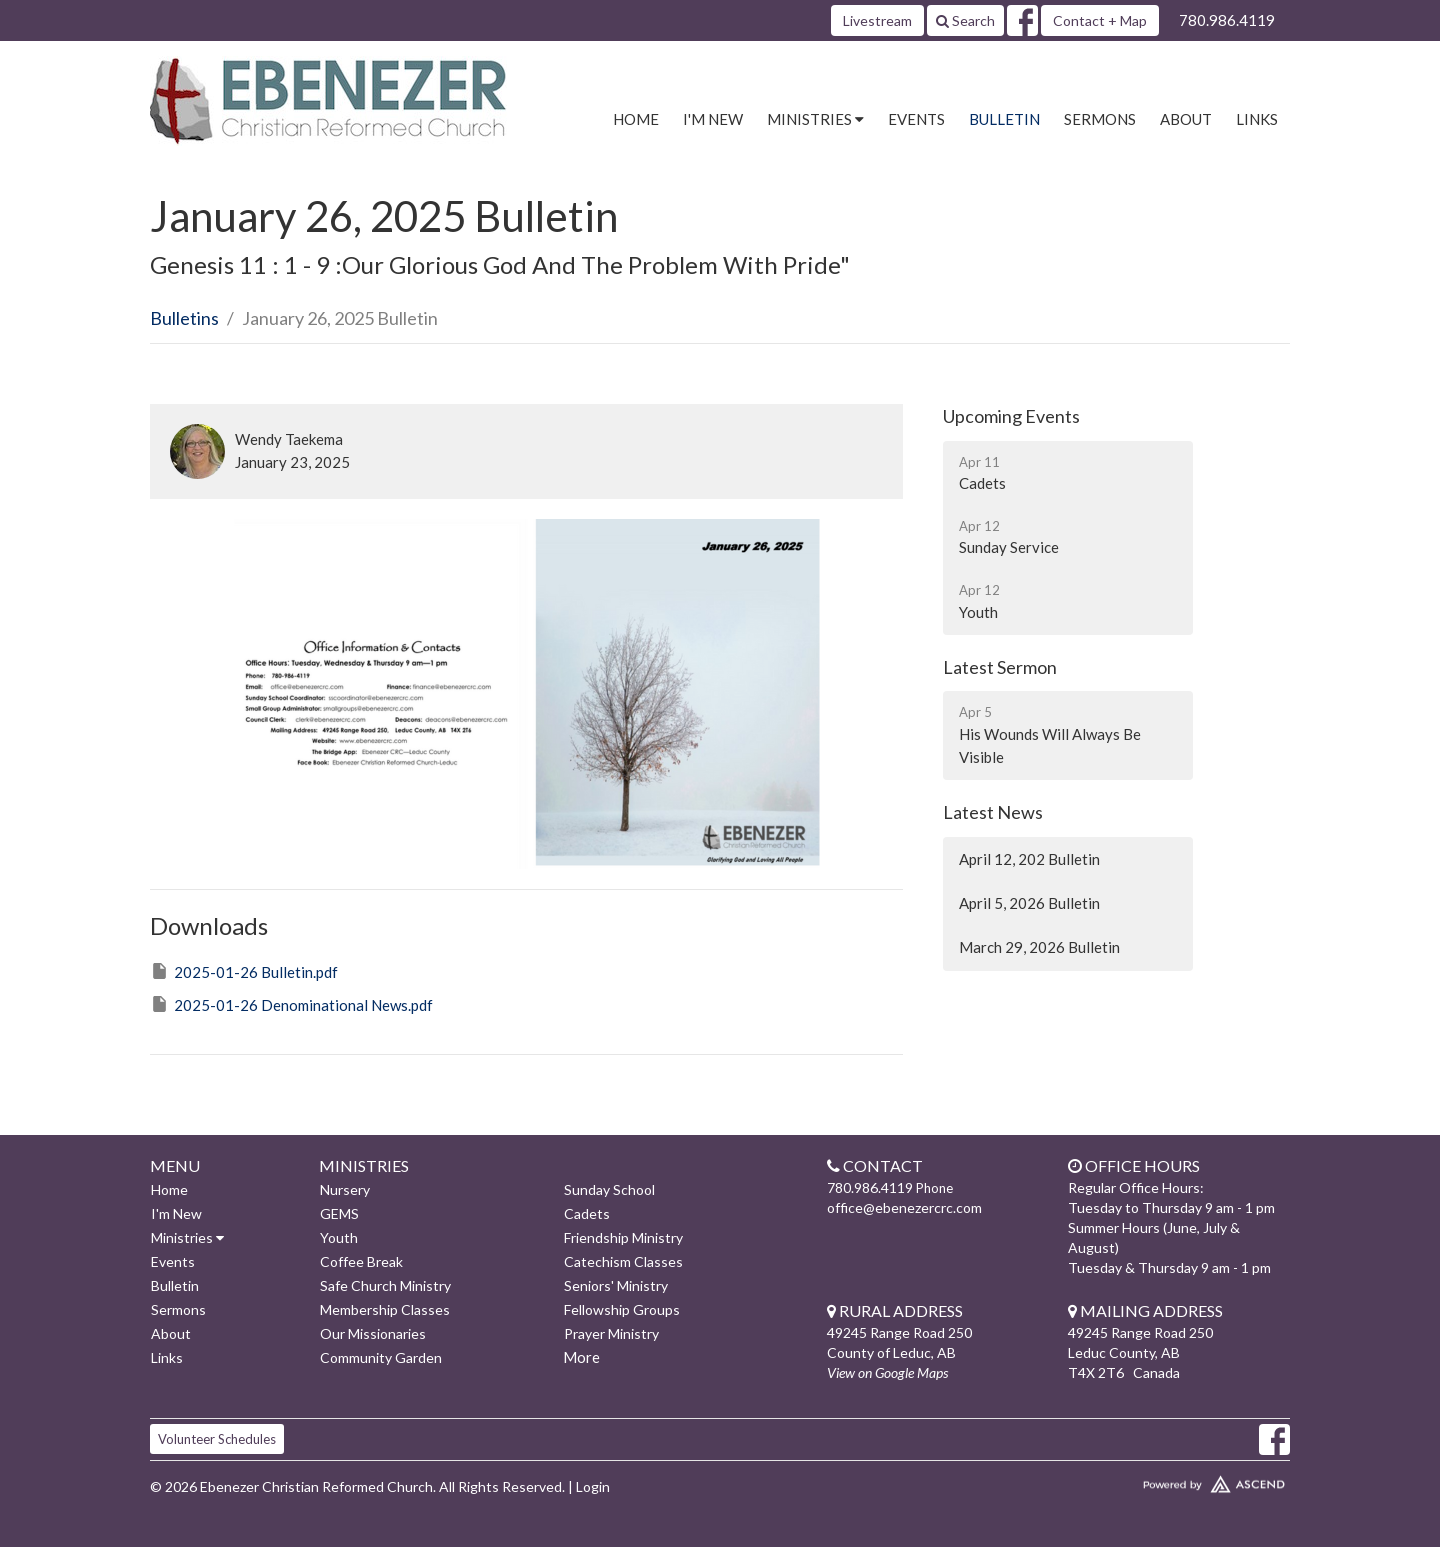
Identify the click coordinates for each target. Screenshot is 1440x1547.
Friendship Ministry (623, 1237)
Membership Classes (385, 1309)
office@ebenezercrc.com (904, 1207)
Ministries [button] (815, 119)
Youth (339, 1237)
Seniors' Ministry (616, 1285)
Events (916, 119)
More (581, 1357)
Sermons (1100, 119)
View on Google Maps (887, 1372)
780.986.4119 (1227, 20)
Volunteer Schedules (217, 1439)
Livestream (877, 20)
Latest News (993, 812)
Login (593, 1486)
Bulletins (184, 318)
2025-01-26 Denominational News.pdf (291, 1004)
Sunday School (609, 1189)
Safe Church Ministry (385, 1285)
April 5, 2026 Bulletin (1029, 903)
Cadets (587, 1213)
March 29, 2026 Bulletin (1039, 947)
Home (636, 119)
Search (965, 20)
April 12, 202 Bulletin (1029, 859)
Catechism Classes (623, 1261)
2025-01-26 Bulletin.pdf (244, 971)
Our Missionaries (373, 1333)
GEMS (339, 1213)
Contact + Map (1100, 20)
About (1186, 119)
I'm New (713, 119)
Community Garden (381, 1357)
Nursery (345, 1189)
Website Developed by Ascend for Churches (1155, 1480)
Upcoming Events (1011, 416)
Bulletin (1004, 119)
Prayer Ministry (611, 1333)
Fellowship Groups (622, 1309)
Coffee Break (361, 1261)
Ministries (187, 1237)
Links (1257, 119)
